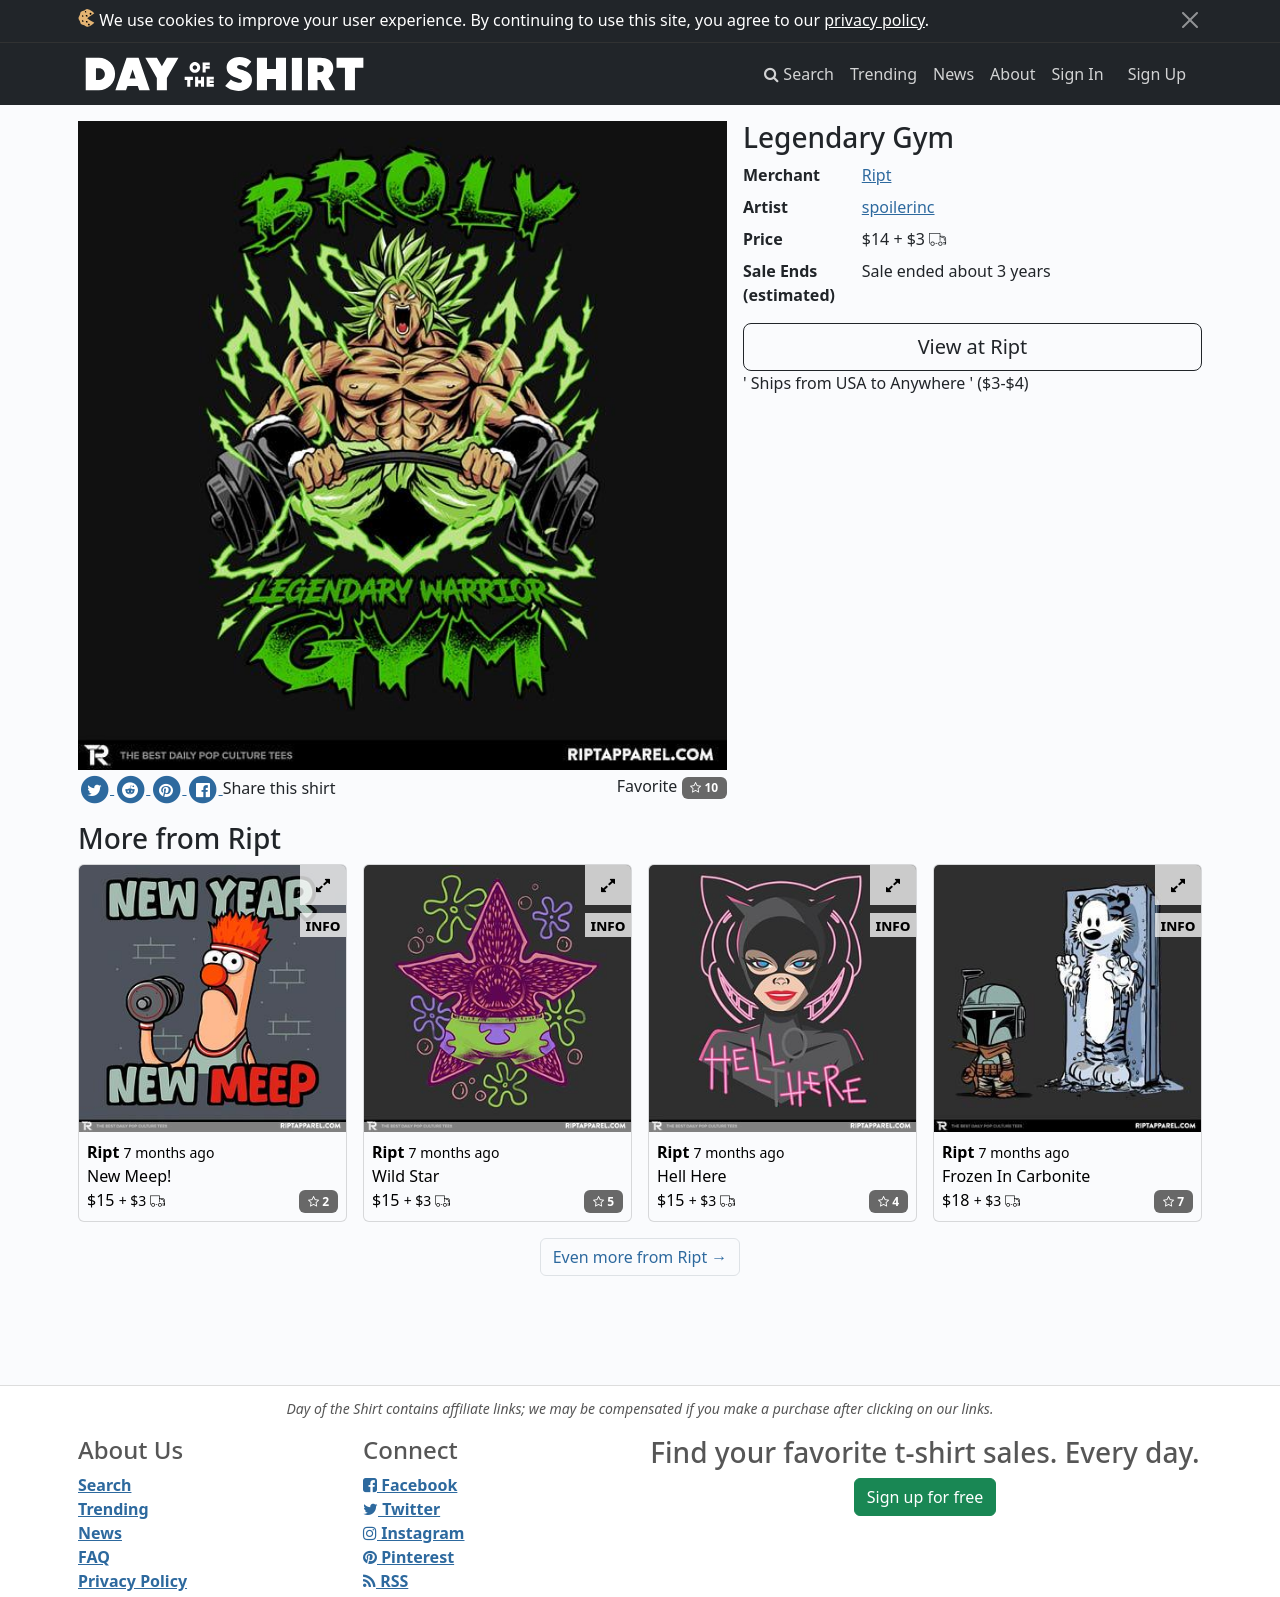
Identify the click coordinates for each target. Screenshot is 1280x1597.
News (953, 74)
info (323, 925)
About (1012, 74)
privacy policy (874, 20)
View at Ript (973, 346)
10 (704, 787)
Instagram (413, 1533)
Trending (883, 74)
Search (104, 1485)
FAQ (94, 1557)
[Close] (1190, 20)
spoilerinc (898, 207)
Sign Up (1157, 74)
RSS (385, 1581)
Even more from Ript (640, 1257)
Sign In (1078, 74)
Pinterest (408, 1557)
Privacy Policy (132, 1581)
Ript (877, 175)
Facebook (410, 1485)
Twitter (401, 1509)
